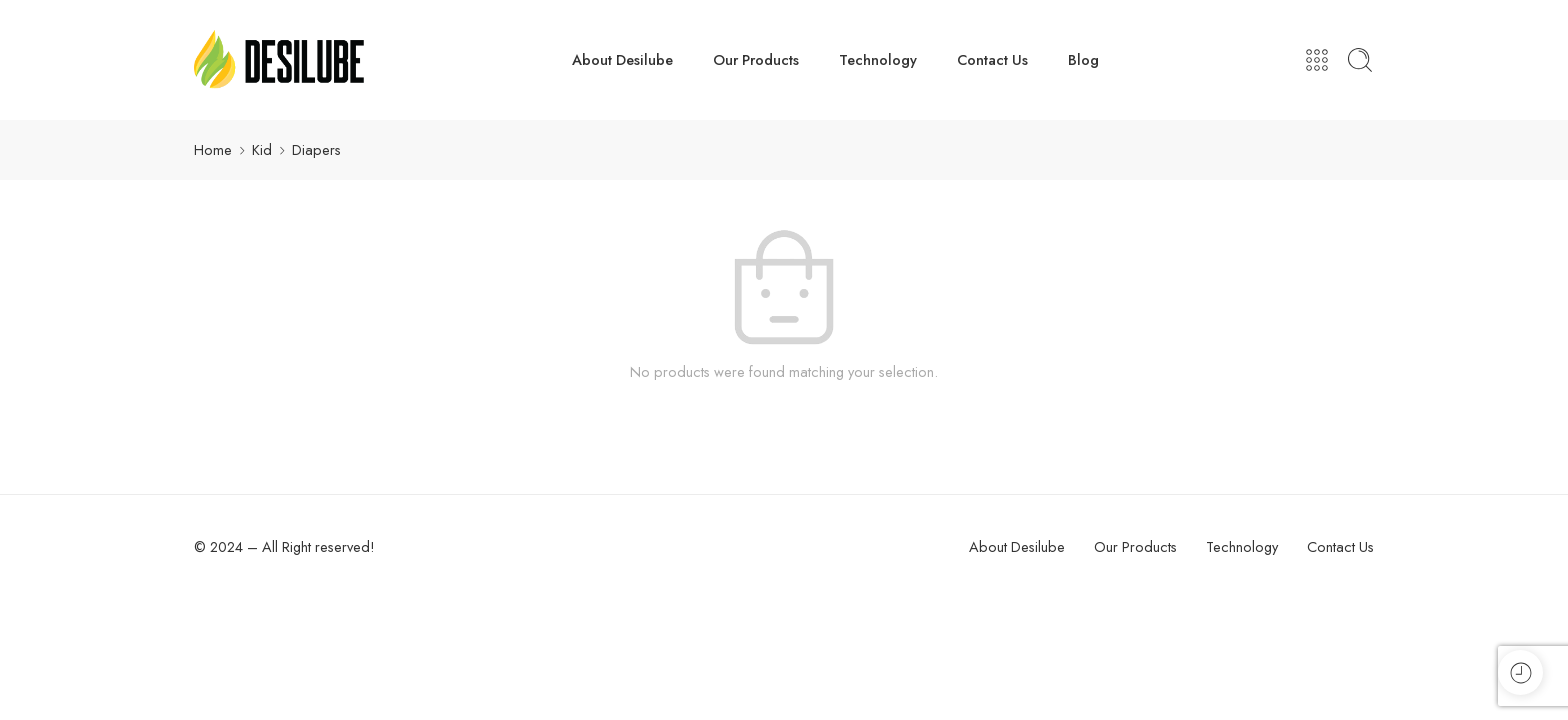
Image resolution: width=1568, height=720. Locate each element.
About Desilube (622, 59)
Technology (878, 59)
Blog (1083, 59)
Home (213, 149)
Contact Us (992, 59)
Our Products (756, 59)
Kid (262, 149)
